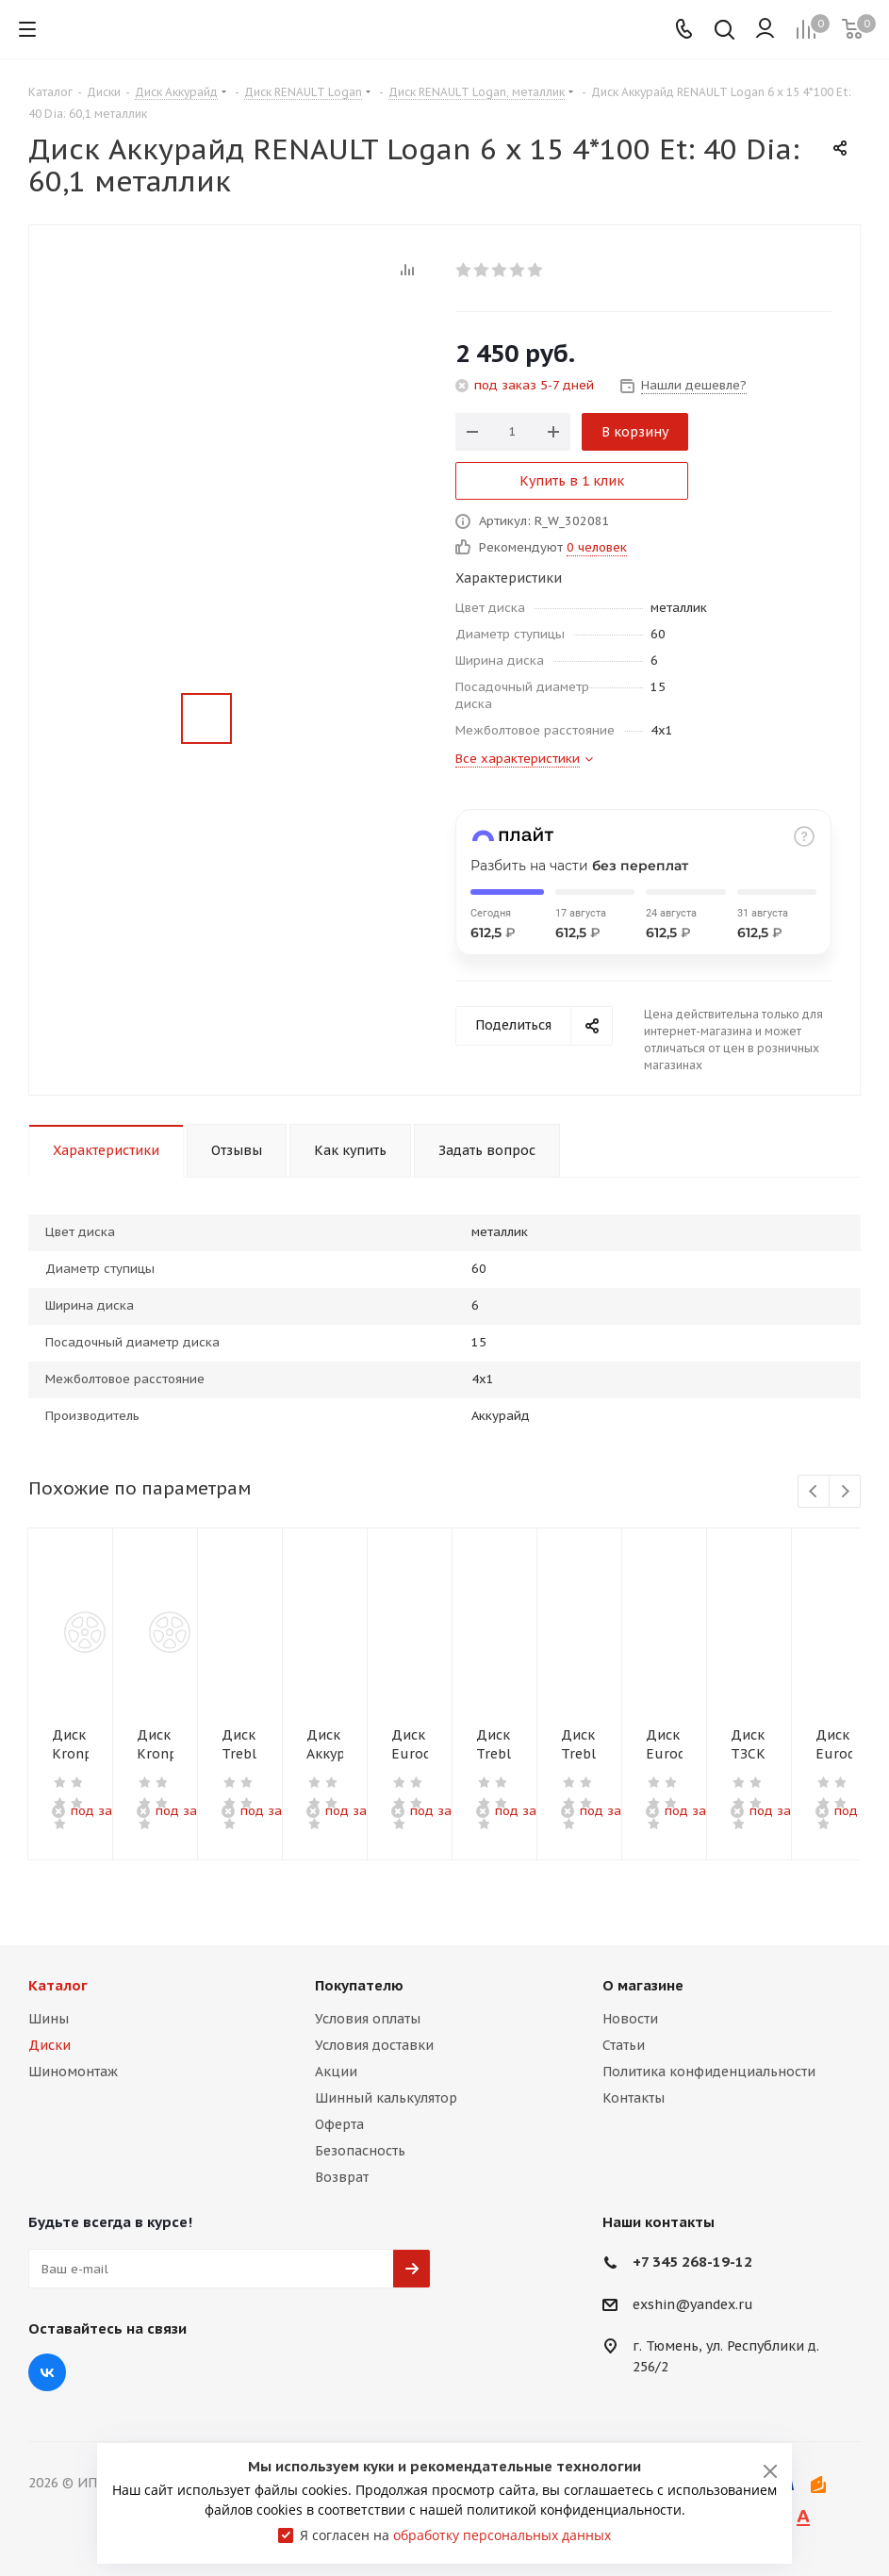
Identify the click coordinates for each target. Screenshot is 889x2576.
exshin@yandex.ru (693, 2304)
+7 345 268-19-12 (692, 2262)
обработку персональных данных (502, 2535)
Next (845, 1492)
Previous (814, 1492)
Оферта (339, 2124)
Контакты (633, 2097)
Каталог (58, 1985)
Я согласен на (455, 2535)
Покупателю (359, 1985)
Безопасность (360, 2150)
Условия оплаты (367, 2018)
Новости (630, 2018)
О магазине (642, 1985)
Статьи (623, 2045)
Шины (48, 2018)
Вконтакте (47, 2372)
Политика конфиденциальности (708, 2071)
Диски (49, 2045)
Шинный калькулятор (386, 2097)
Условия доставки (374, 2045)
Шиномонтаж (73, 2071)
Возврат (342, 2177)
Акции (336, 2071)
